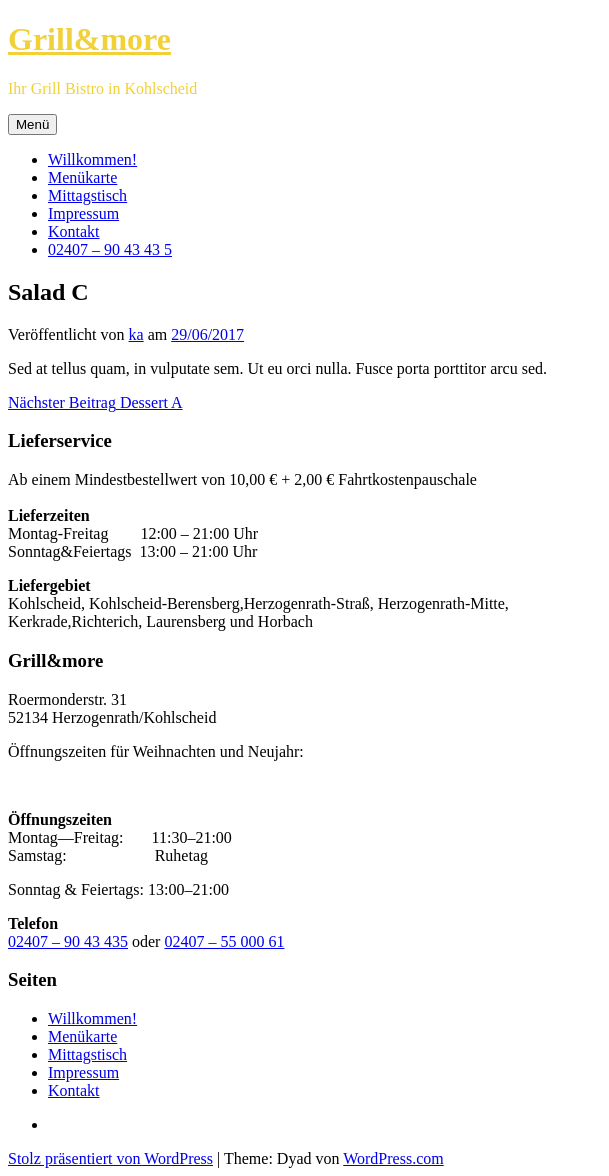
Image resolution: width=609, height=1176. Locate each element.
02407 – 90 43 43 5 (110, 249)
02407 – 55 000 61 (224, 941)
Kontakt (74, 231)
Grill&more (89, 39)
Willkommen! (92, 159)
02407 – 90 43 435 (68, 941)
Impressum (83, 213)
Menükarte (82, 177)
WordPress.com (393, 1158)
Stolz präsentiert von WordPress (110, 1158)
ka (136, 334)
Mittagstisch (87, 195)
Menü (32, 124)
